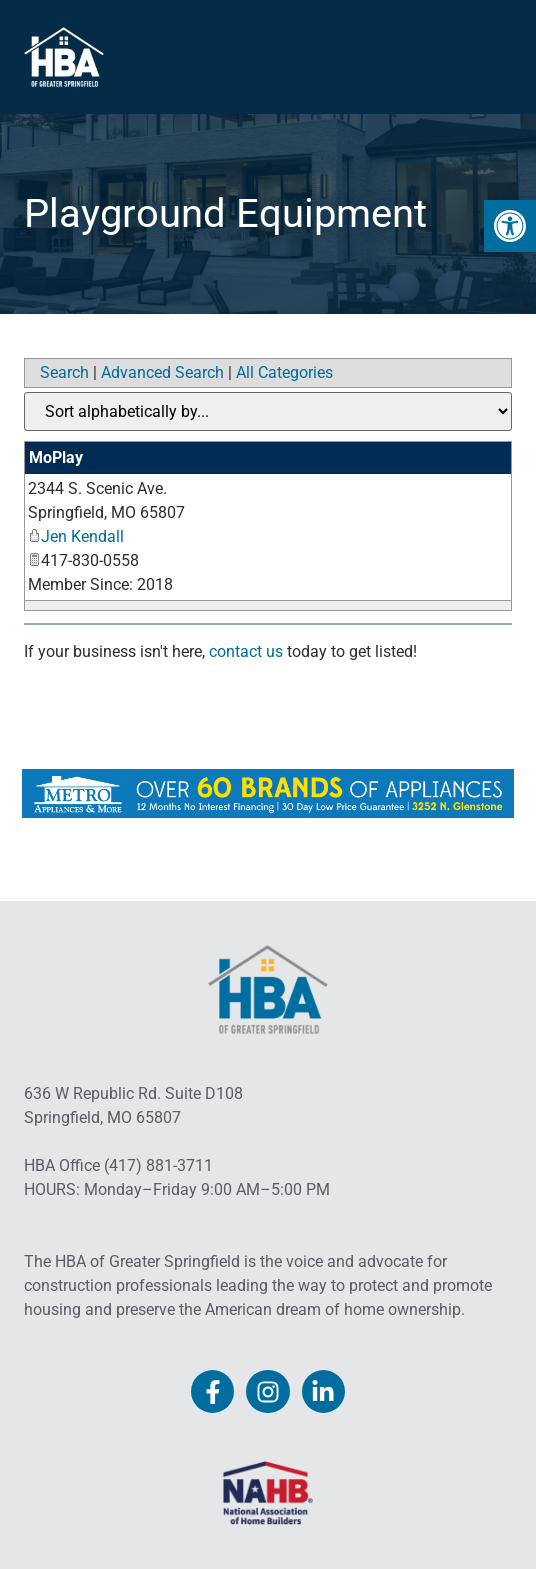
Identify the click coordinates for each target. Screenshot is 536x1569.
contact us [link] (246, 651)
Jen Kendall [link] (76, 536)
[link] (510, 226)
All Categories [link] (284, 372)
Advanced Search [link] (162, 372)
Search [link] (64, 372)
